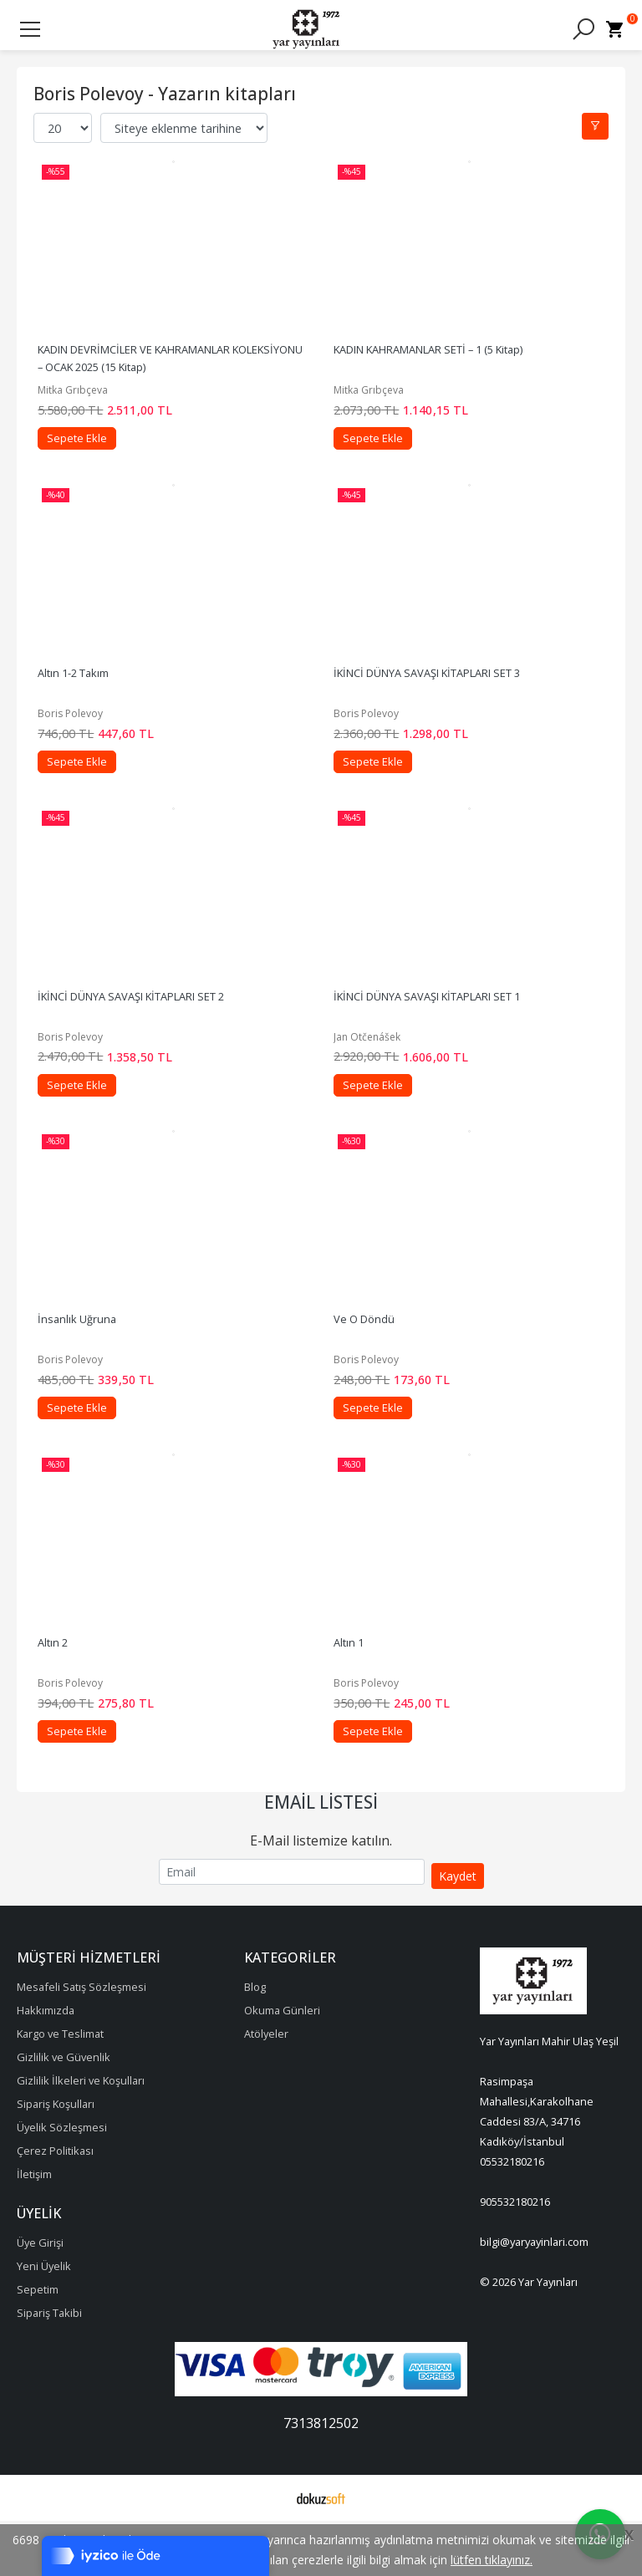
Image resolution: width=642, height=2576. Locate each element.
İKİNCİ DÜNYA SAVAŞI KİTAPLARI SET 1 (437, 1028)
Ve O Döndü (374, 1362)
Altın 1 (359, 1696)
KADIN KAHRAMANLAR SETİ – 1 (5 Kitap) (438, 359)
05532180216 (512, 2217)
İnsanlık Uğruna (87, 1362)
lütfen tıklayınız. (491, 2560)
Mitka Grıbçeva (83, 400)
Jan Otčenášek (377, 1068)
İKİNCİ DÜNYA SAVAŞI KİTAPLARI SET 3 (437, 693)
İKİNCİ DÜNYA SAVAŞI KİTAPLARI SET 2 (141, 1028)
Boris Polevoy (80, 734)
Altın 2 (63, 1696)
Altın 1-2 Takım (83, 693)
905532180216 (515, 2257)
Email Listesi (321, 1858)
